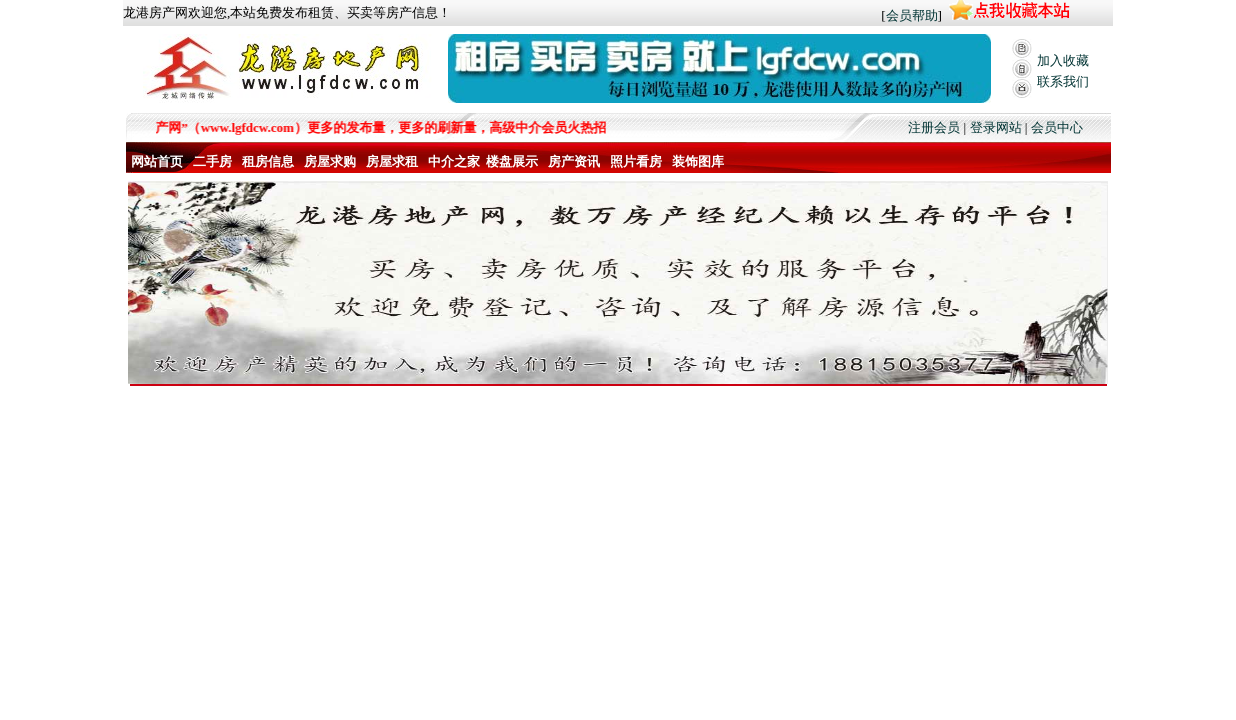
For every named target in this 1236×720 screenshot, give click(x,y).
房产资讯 (574, 161)
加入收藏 (1063, 60)
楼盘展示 (512, 161)
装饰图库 (698, 161)
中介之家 (454, 161)
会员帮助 (912, 15)
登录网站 (996, 127)
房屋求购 (330, 161)
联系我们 (1063, 81)
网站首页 (157, 161)
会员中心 (1057, 127)
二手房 (212, 161)
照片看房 (636, 161)
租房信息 (268, 161)
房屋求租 (392, 161)
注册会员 (934, 127)
